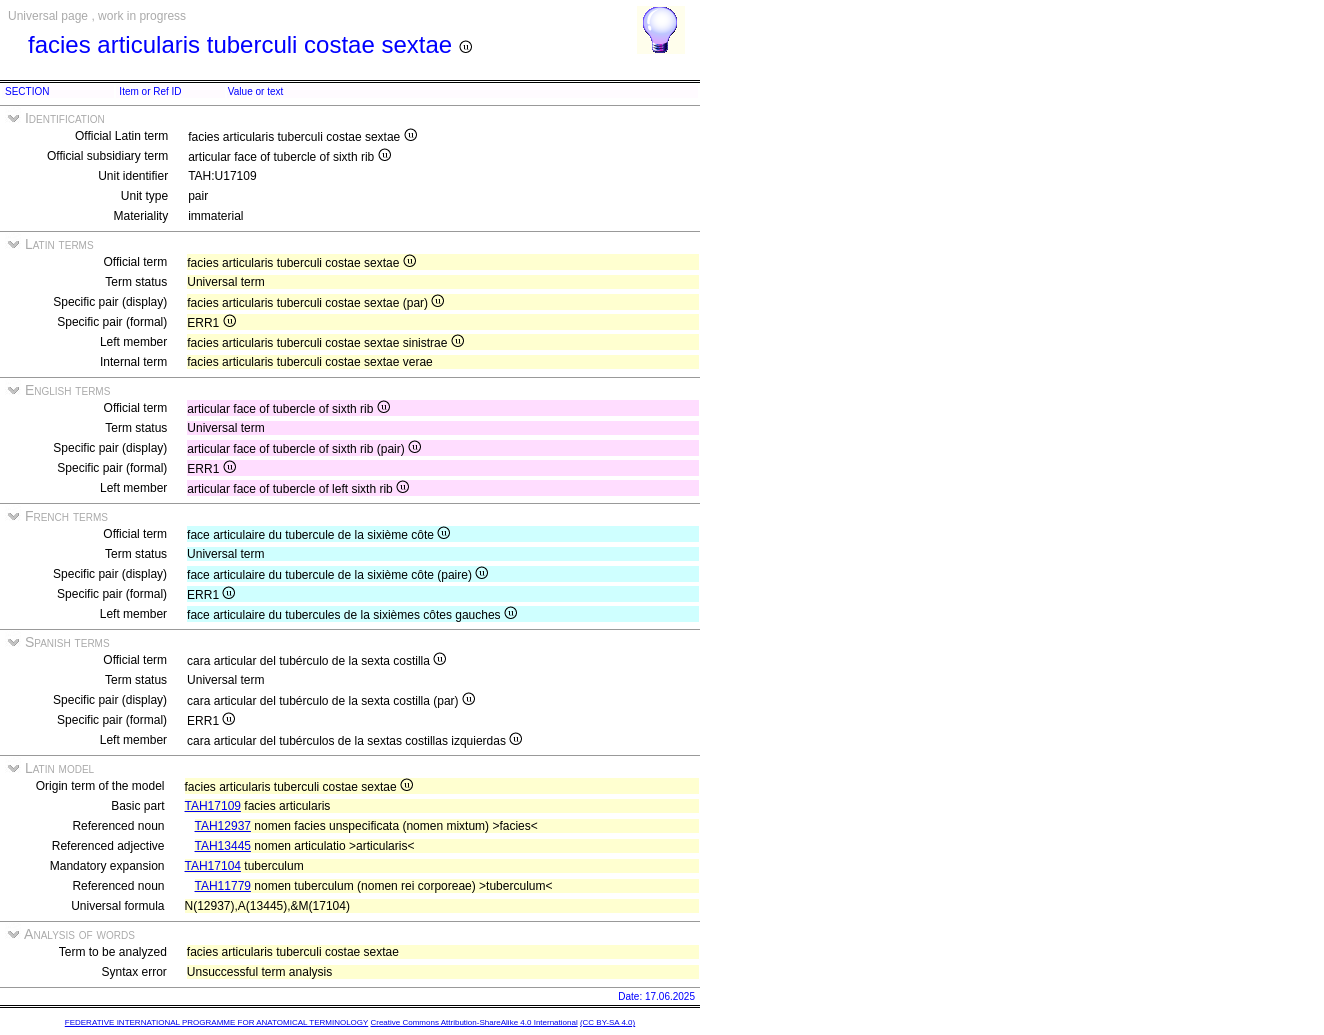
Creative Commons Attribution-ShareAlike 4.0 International (473, 1022)
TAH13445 (223, 846)
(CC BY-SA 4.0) (607, 1022)
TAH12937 (223, 826)
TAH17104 (213, 866)
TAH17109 (213, 806)
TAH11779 (223, 886)
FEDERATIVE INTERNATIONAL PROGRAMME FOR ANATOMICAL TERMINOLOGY (216, 1022)
